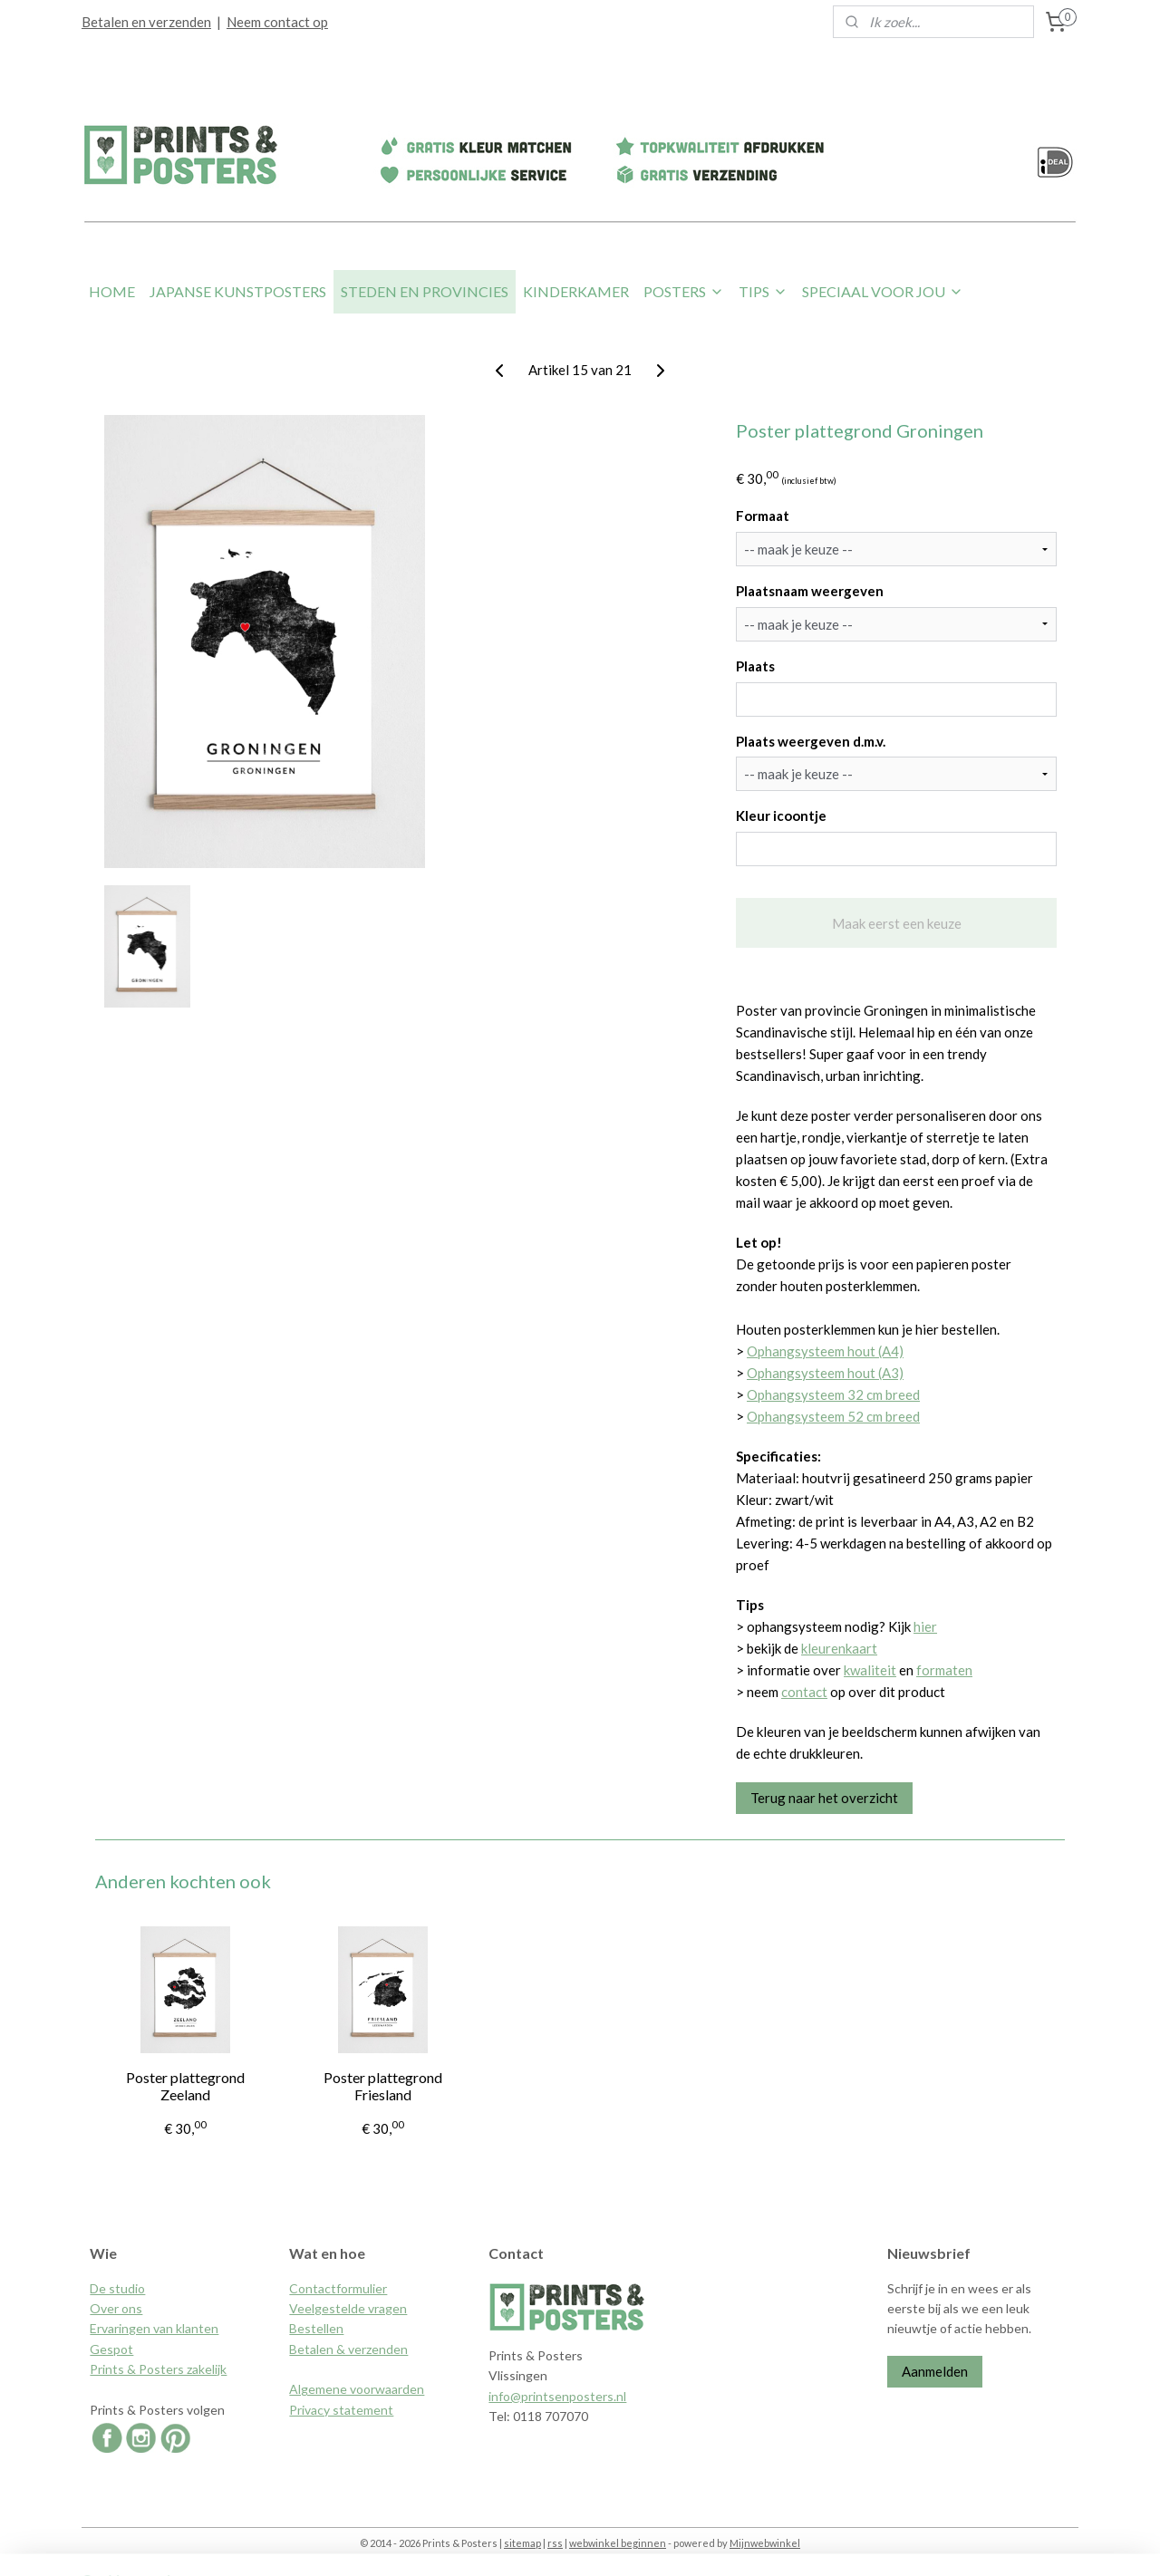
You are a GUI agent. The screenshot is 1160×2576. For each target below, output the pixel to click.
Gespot (111, 2349)
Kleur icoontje (781, 815)
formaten (944, 1670)
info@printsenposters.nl (557, 2396)
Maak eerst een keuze (896, 923)
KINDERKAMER (576, 291)
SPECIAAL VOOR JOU (882, 291)
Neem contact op (277, 22)
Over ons (116, 2308)
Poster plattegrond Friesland (383, 2086)
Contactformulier (338, 2288)
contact (804, 1692)
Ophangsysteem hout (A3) (825, 1373)
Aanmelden (935, 2371)
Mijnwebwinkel (765, 2543)
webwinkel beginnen (617, 2543)
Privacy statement (341, 2409)
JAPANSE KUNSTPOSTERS (238, 291)
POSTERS (683, 291)
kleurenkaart (839, 1648)
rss (555, 2543)
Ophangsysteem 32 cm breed (833, 1394)
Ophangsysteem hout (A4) (825, 1351)
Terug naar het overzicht (824, 1798)
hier (925, 1626)
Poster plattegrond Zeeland (185, 2086)
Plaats (755, 666)
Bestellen (316, 2328)
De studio (117, 2288)
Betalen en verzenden (146, 22)
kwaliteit (870, 1670)
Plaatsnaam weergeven (810, 591)
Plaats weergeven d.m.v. (810, 741)
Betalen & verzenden (348, 2349)
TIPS (763, 291)
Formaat (762, 515)
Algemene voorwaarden (356, 2389)
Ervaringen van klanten (154, 2328)
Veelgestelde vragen (348, 2308)
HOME (112, 291)
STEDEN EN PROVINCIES (424, 291)
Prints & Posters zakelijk (158, 2369)
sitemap (522, 2543)
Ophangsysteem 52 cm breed (833, 1416)
